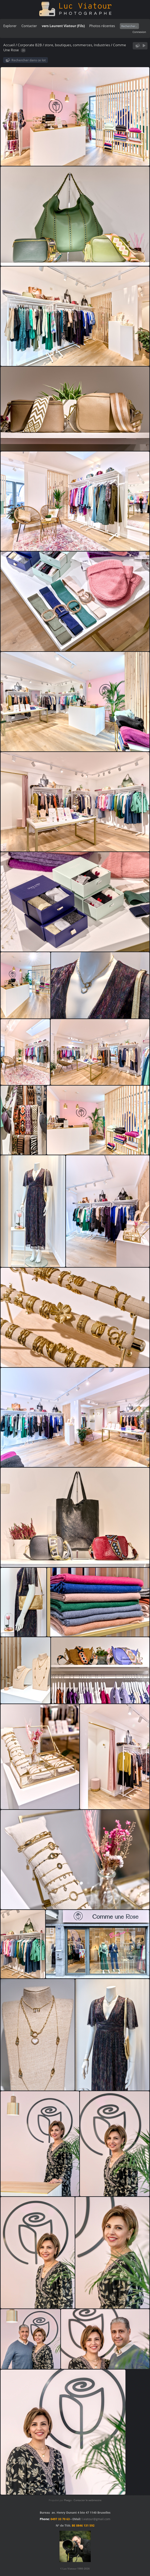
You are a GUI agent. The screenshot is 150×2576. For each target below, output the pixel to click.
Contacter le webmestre (88, 2500)
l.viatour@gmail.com (96, 2519)
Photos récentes (102, 26)
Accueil (9, 45)
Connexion (139, 32)
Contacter (29, 26)
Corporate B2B (30, 45)
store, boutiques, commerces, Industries (77, 45)
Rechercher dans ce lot (28, 60)
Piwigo (68, 2500)
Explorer (10, 26)
